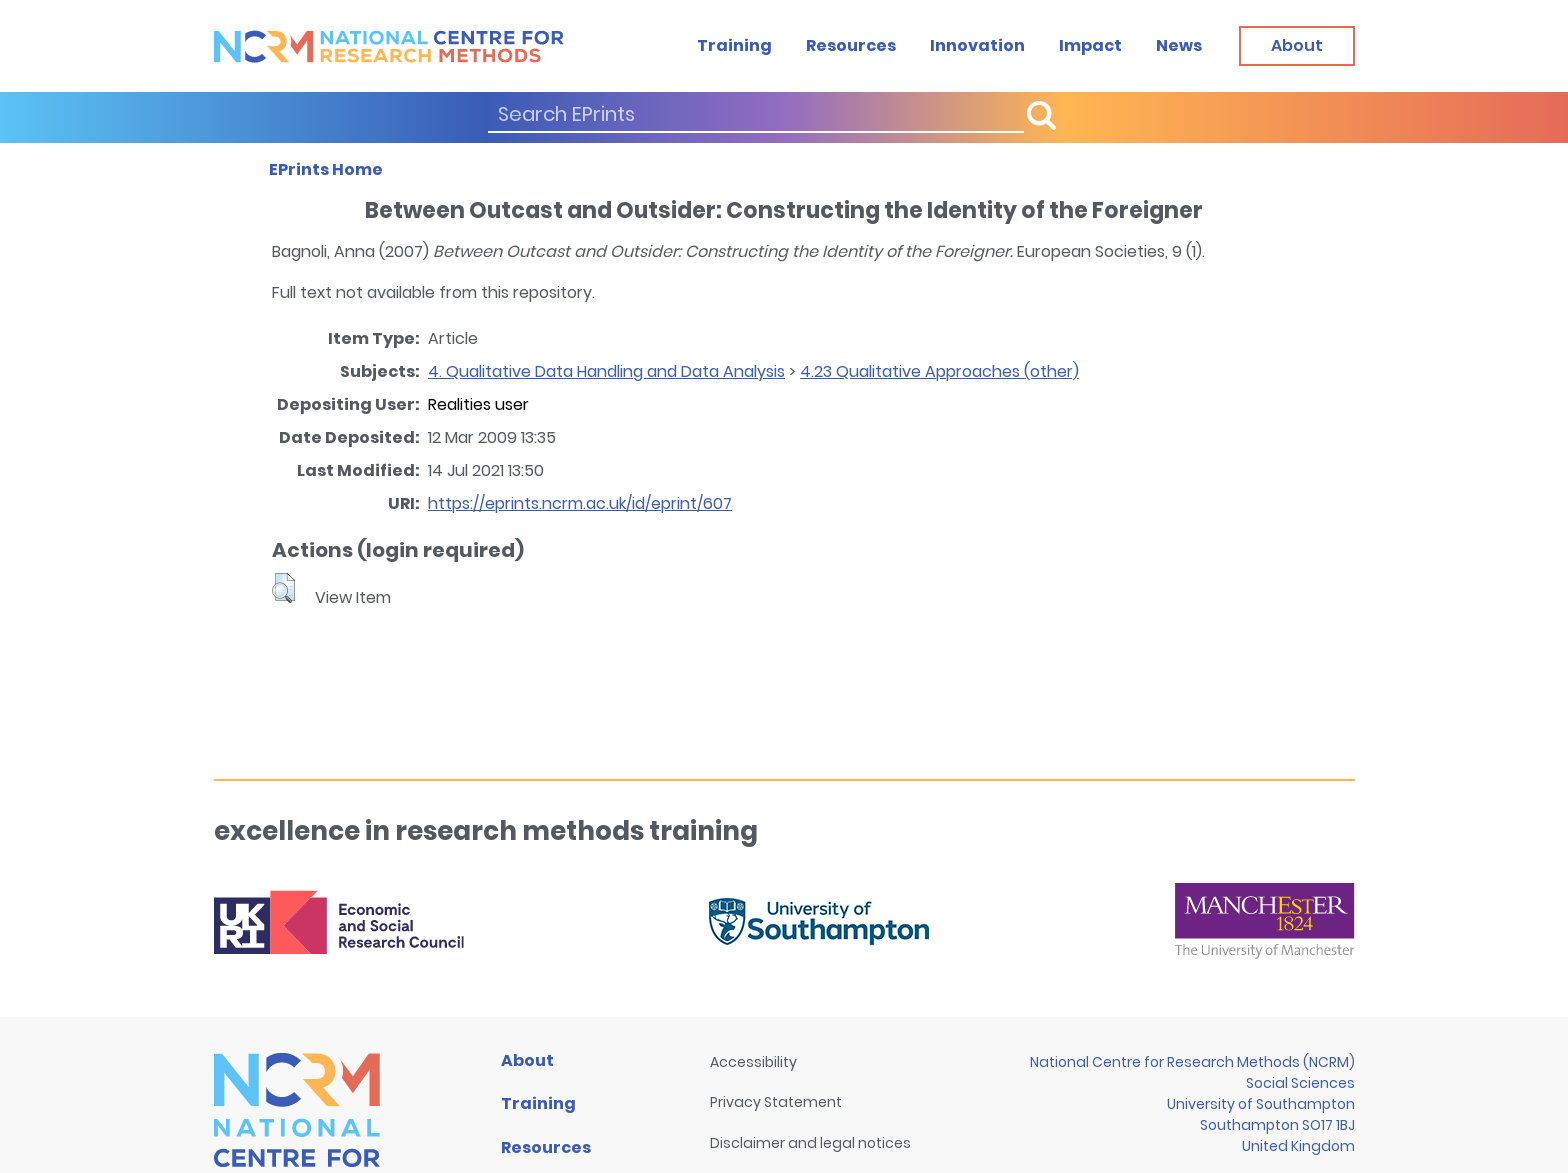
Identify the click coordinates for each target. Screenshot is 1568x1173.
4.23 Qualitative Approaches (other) (939, 371)
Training (734, 45)
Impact (1090, 45)
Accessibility (753, 1062)
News (1179, 45)
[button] (283, 588)
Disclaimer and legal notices (810, 1143)
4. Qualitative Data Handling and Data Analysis (606, 371)
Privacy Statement (776, 1102)
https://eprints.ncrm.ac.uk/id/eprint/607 (580, 503)
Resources (851, 45)
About (527, 1060)
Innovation (977, 45)
